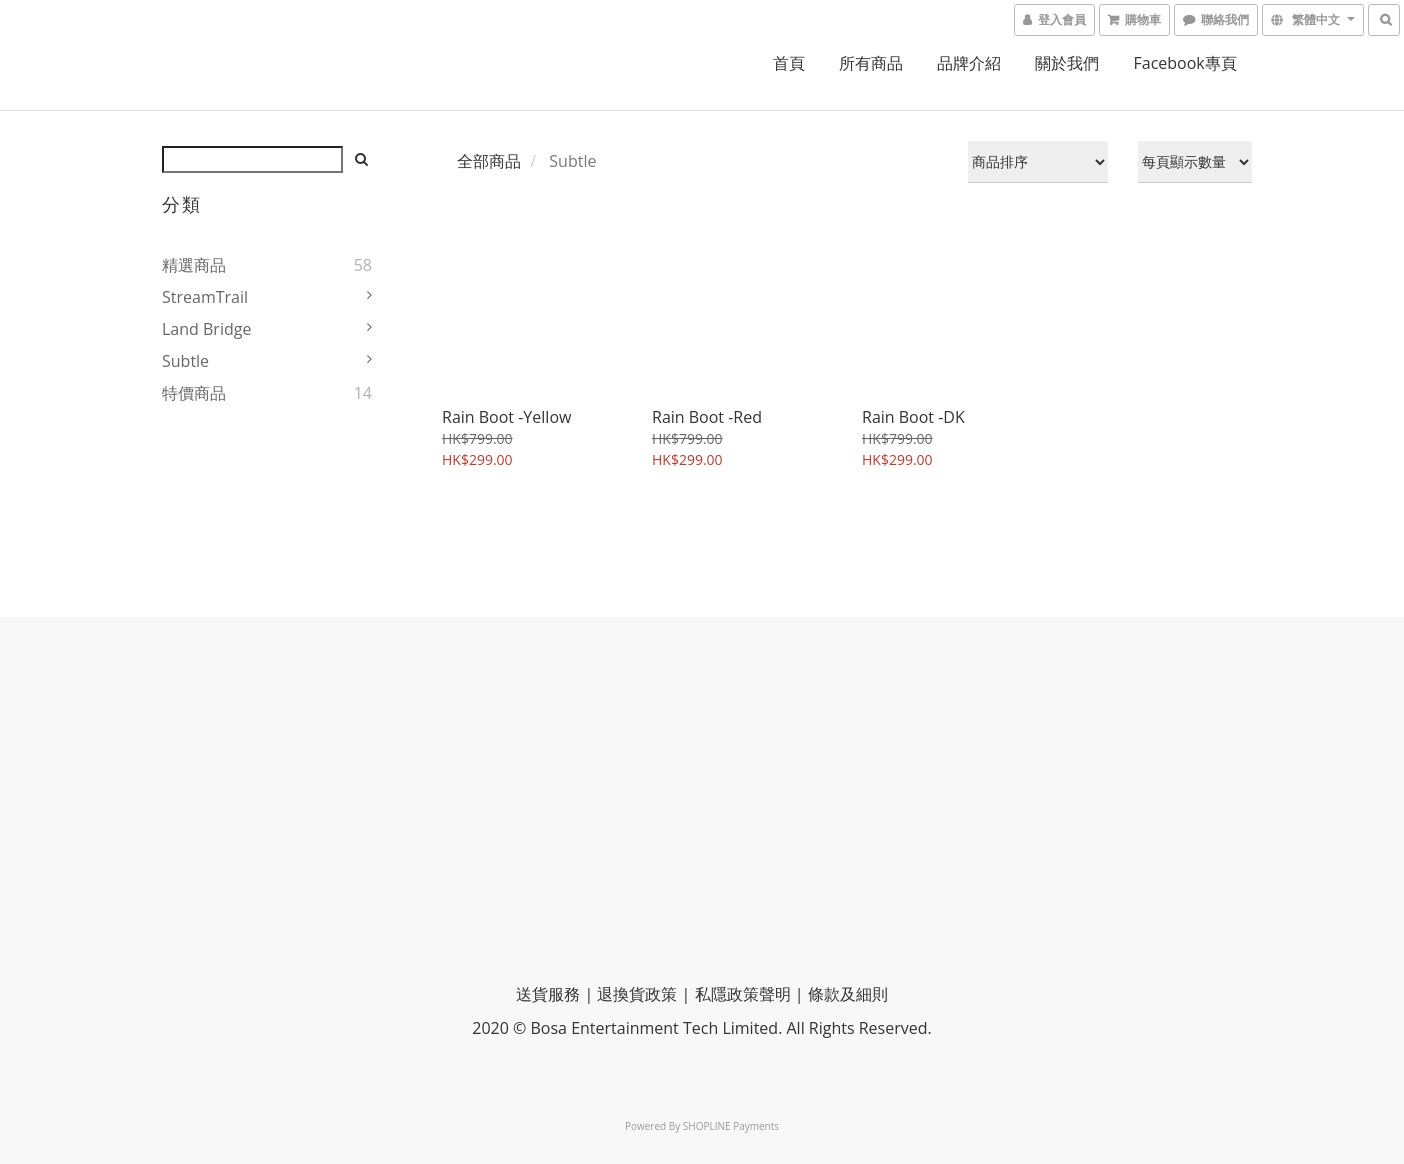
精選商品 (194, 265)
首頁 (789, 63)
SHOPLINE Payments (731, 1126)
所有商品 (871, 63)
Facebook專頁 (1185, 63)
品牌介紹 (969, 63)
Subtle (185, 361)
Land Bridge (206, 329)
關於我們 (1067, 63)
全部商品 (489, 161)
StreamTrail (205, 297)
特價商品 (194, 393)
